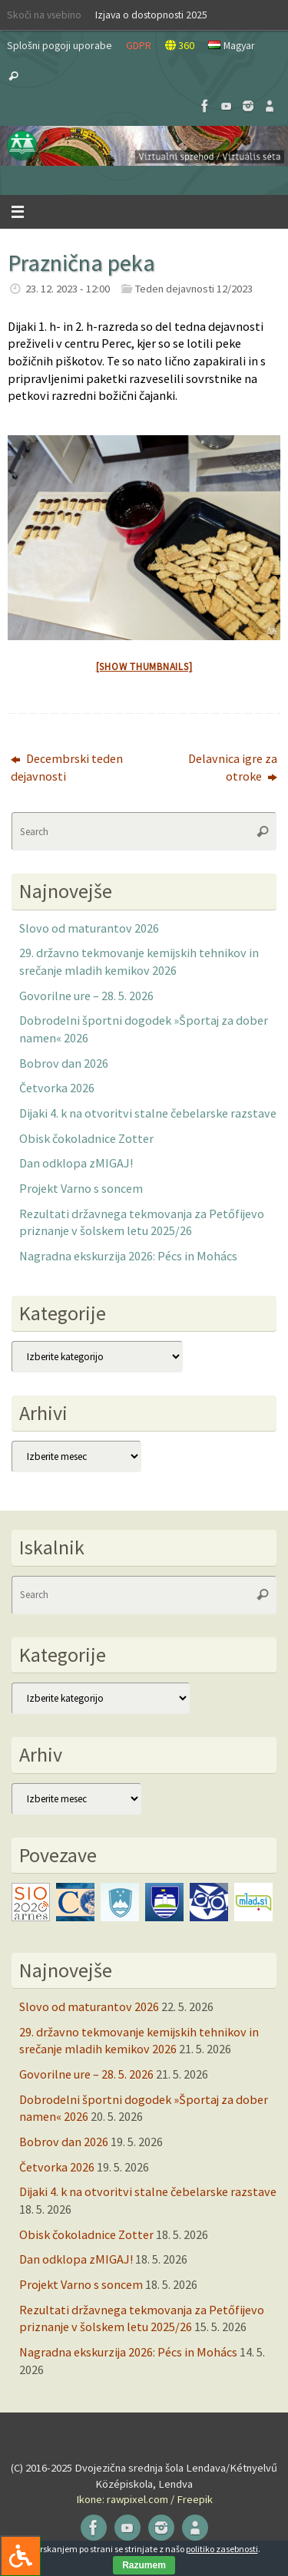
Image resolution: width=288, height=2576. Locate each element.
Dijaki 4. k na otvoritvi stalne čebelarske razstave (147, 1113)
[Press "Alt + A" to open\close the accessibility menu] (20, 2555)
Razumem (144, 2565)
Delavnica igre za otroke (232, 767)
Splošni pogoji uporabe (59, 45)
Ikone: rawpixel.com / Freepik (144, 2499)
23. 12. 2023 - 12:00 (67, 289)
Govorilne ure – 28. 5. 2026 (86, 995)
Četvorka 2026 (56, 1087)
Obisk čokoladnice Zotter (86, 1138)
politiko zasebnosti (222, 2549)
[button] (144, 146)
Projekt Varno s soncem (81, 1188)
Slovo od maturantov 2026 (89, 928)
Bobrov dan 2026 (63, 1063)
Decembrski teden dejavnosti (67, 767)
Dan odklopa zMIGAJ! (76, 1163)
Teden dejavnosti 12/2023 (194, 289)
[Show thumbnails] (144, 666)
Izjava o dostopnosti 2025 (151, 14)
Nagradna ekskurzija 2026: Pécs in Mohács (128, 1255)
